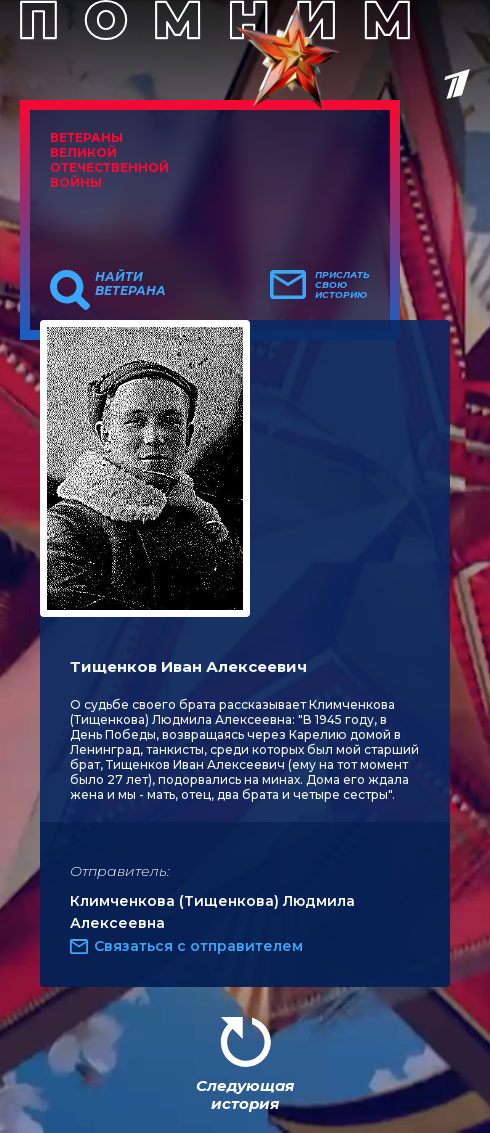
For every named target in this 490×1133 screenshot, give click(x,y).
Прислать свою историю (342, 285)
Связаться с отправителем (198, 946)
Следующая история (245, 1094)
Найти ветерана (130, 284)
